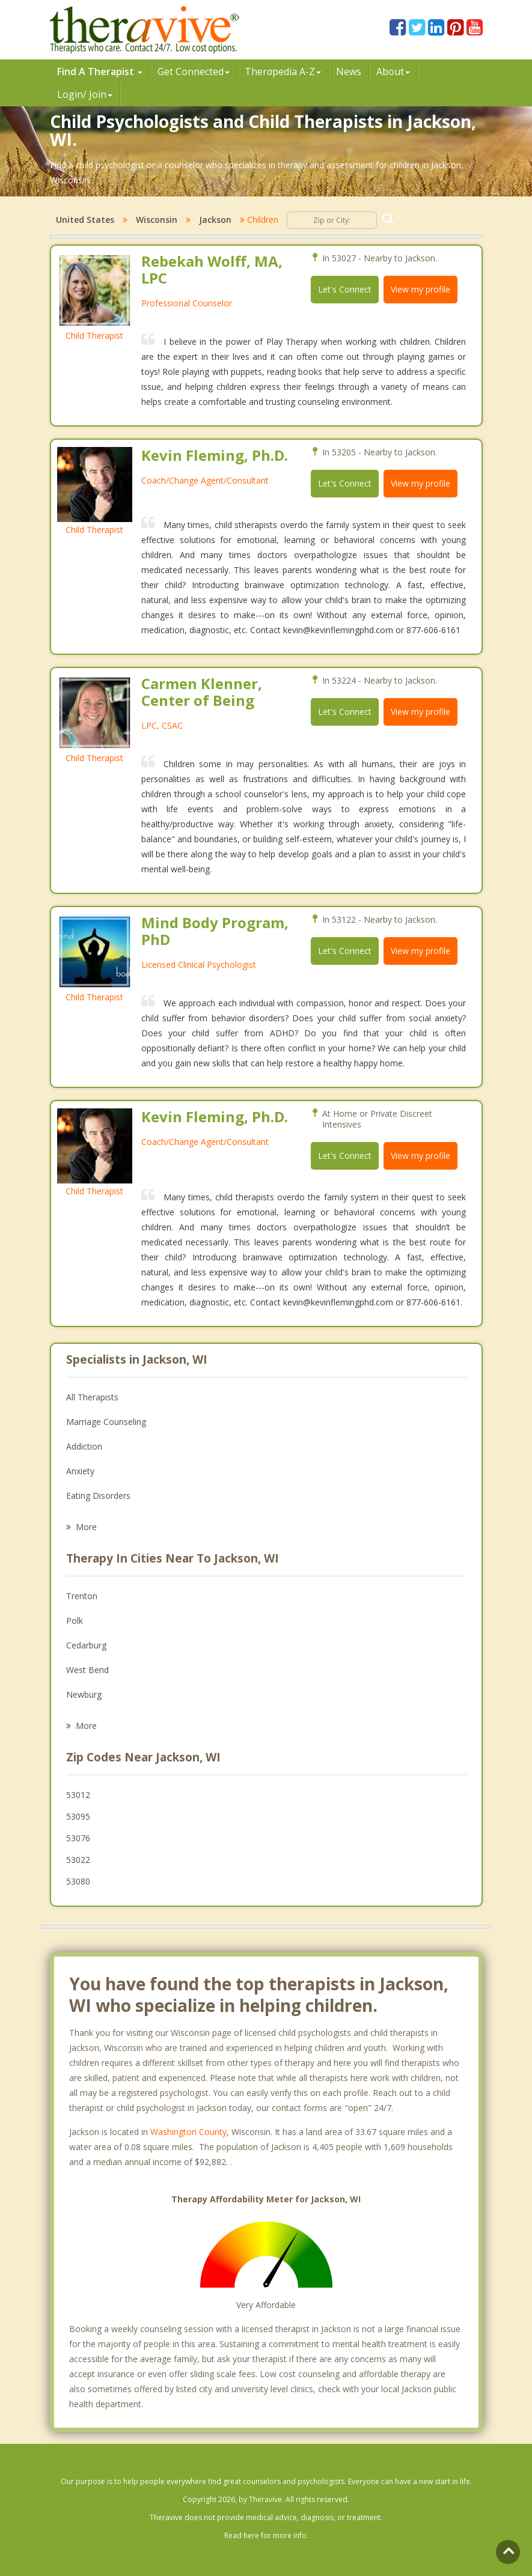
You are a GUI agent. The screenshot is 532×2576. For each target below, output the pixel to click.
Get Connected (193, 71)
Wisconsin (156, 219)
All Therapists (92, 1397)
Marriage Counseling (106, 1421)
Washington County (188, 2131)
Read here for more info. (266, 2535)
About (393, 71)
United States (85, 219)
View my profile (420, 289)
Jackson (215, 219)
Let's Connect (344, 289)
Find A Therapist (99, 71)
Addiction (84, 1446)
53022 (78, 1859)
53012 (78, 1794)
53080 (78, 1881)
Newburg (84, 1694)
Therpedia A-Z (283, 71)
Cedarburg (86, 1645)
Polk (74, 1620)
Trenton (81, 1596)
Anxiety (80, 1471)
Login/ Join (84, 94)
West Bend (87, 1669)
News (348, 71)
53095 (78, 1816)
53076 (78, 1838)
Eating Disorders (98, 1495)
